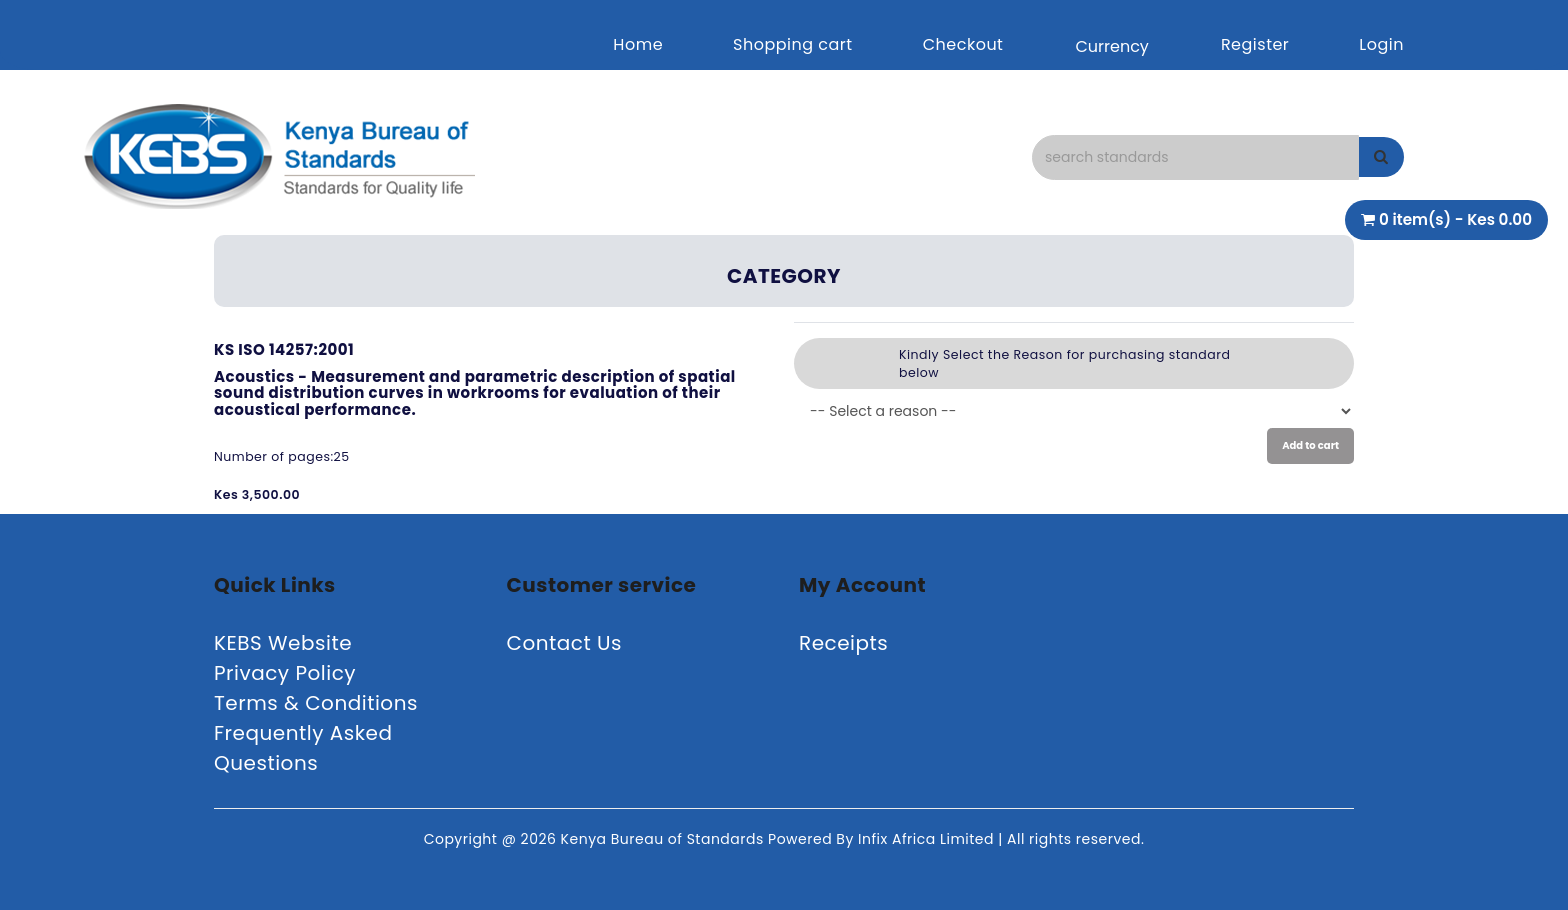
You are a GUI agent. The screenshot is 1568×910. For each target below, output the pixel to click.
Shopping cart (793, 44)
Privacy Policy (285, 673)
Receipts (843, 643)
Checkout (963, 44)
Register (1255, 44)
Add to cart (1310, 445)
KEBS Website (283, 643)
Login (1381, 44)
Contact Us (565, 643)
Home (638, 44)
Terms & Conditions (316, 703)
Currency (1111, 46)
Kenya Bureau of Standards (664, 839)
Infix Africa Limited (928, 839)
